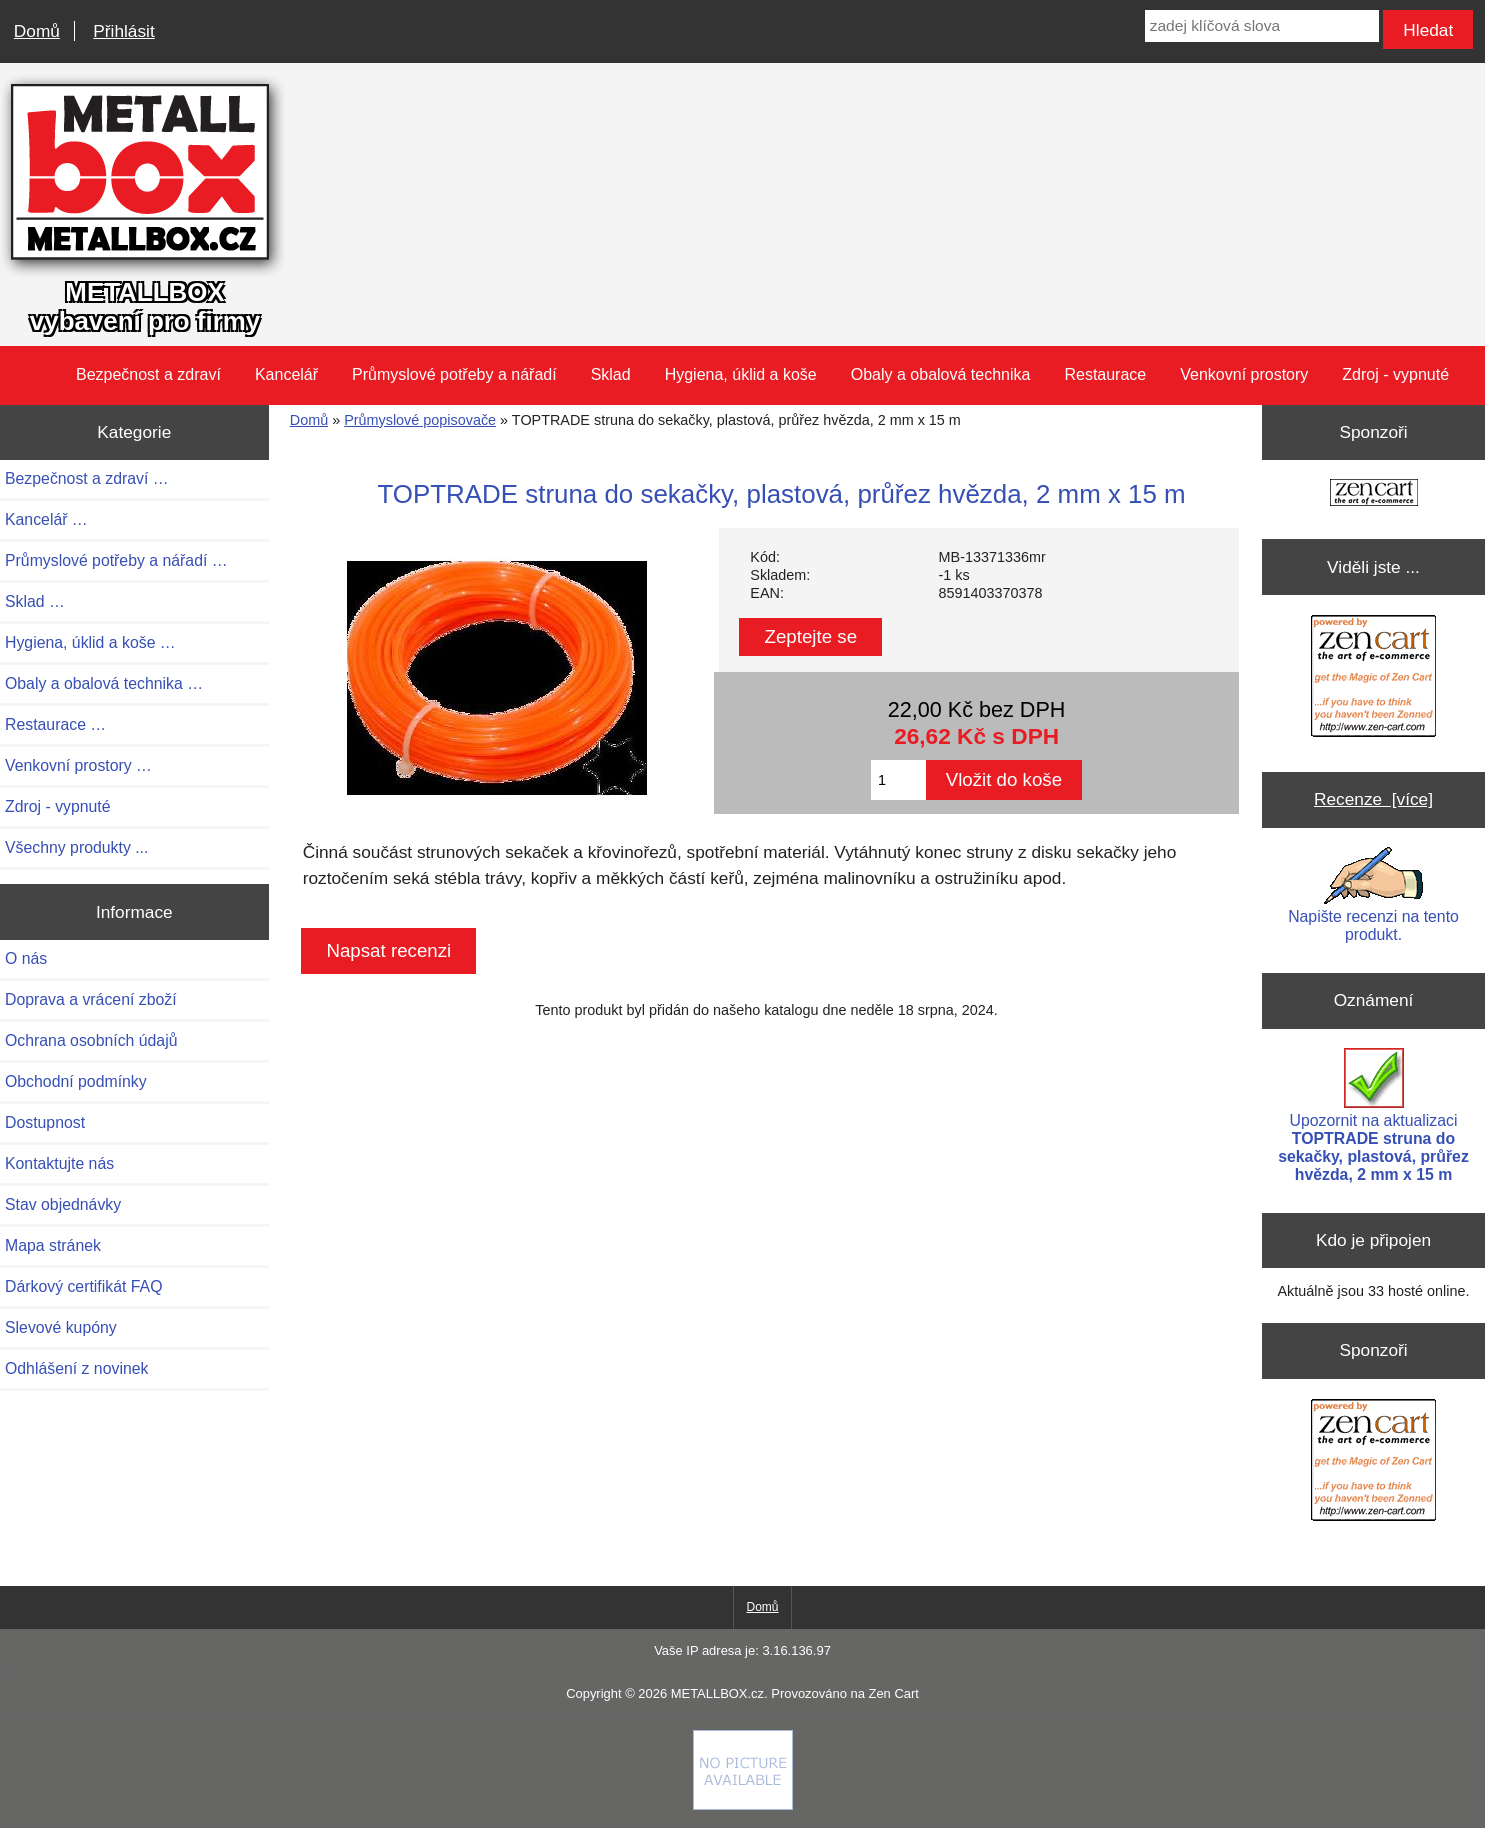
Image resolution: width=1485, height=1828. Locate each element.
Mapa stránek (53, 1245)
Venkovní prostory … (78, 765)
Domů (37, 31)
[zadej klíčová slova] (1262, 26)
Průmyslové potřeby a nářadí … (116, 560)
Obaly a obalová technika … (104, 683)
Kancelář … (46, 519)
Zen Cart (893, 1693)
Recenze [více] (1373, 799)
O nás (26, 958)
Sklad (611, 374)
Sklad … (35, 601)
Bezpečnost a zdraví (148, 374)
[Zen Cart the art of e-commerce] (1374, 494)
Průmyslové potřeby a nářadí (454, 374)
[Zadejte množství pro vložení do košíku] (898, 780)
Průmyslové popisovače (420, 420)
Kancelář (286, 374)
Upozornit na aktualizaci (1373, 1115)
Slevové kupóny (61, 1327)
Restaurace (1105, 374)
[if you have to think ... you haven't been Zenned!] (743, 1805)
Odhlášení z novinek (76, 1368)
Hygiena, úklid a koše (741, 374)
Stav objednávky (63, 1204)
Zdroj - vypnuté (1395, 374)
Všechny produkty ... (76, 847)
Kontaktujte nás (59, 1163)
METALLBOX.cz (717, 1693)
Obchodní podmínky (76, 1081)
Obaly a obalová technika (941, 374)
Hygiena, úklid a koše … (90, 642)
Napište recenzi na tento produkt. (1373, 895)
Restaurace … (55, 724)
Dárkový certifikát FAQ (83, 1286)
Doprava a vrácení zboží (91, 999)
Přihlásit (123, 31)
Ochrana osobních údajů (91, 1040)
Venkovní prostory (1244, 374)
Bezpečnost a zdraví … (87, 478)
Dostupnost (45, 1122)
